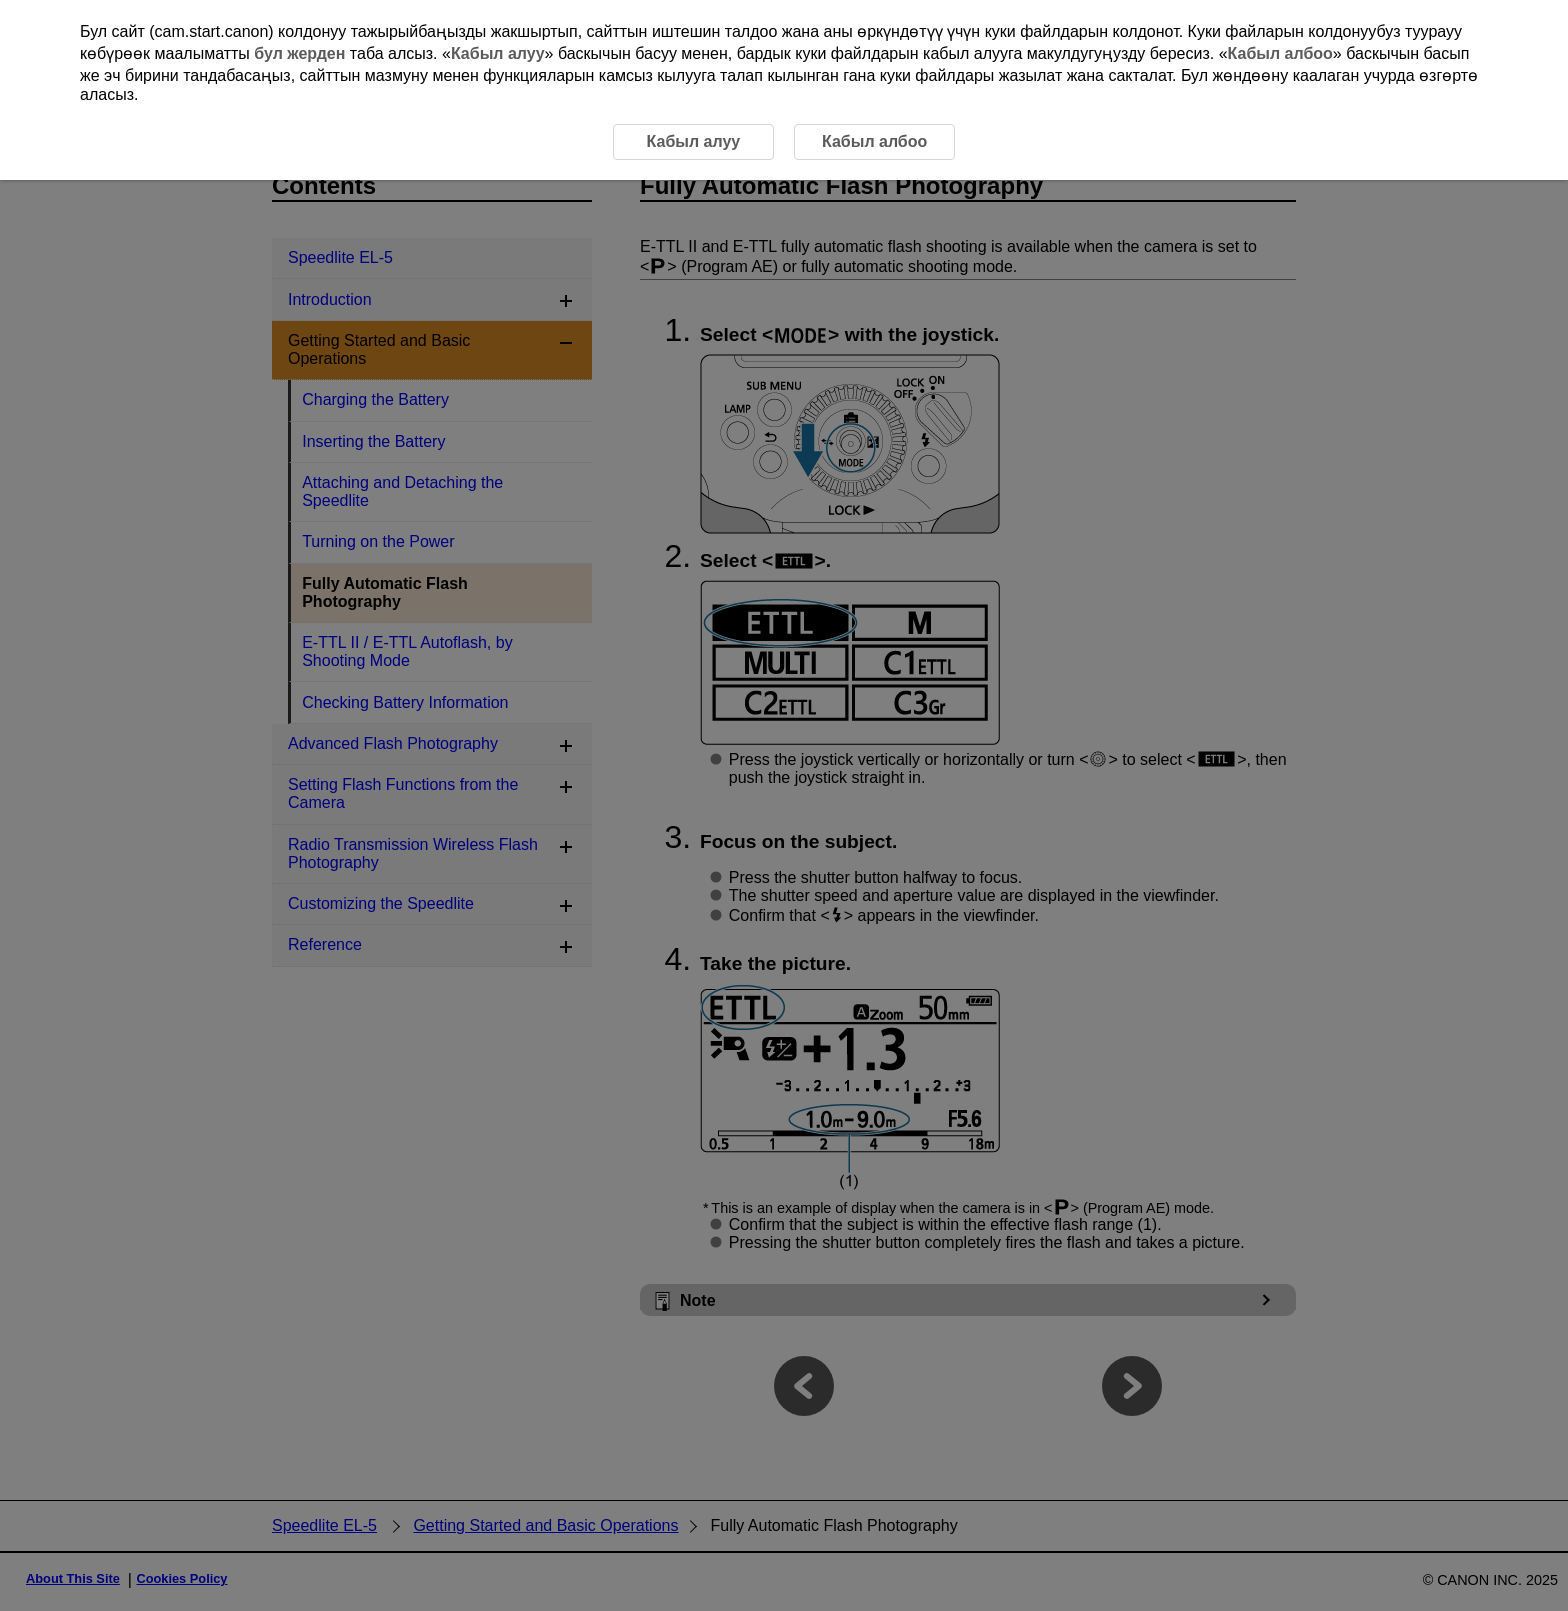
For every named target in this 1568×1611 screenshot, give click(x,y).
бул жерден (299, 53)
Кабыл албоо (1280, 53)
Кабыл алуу (498, 53)
